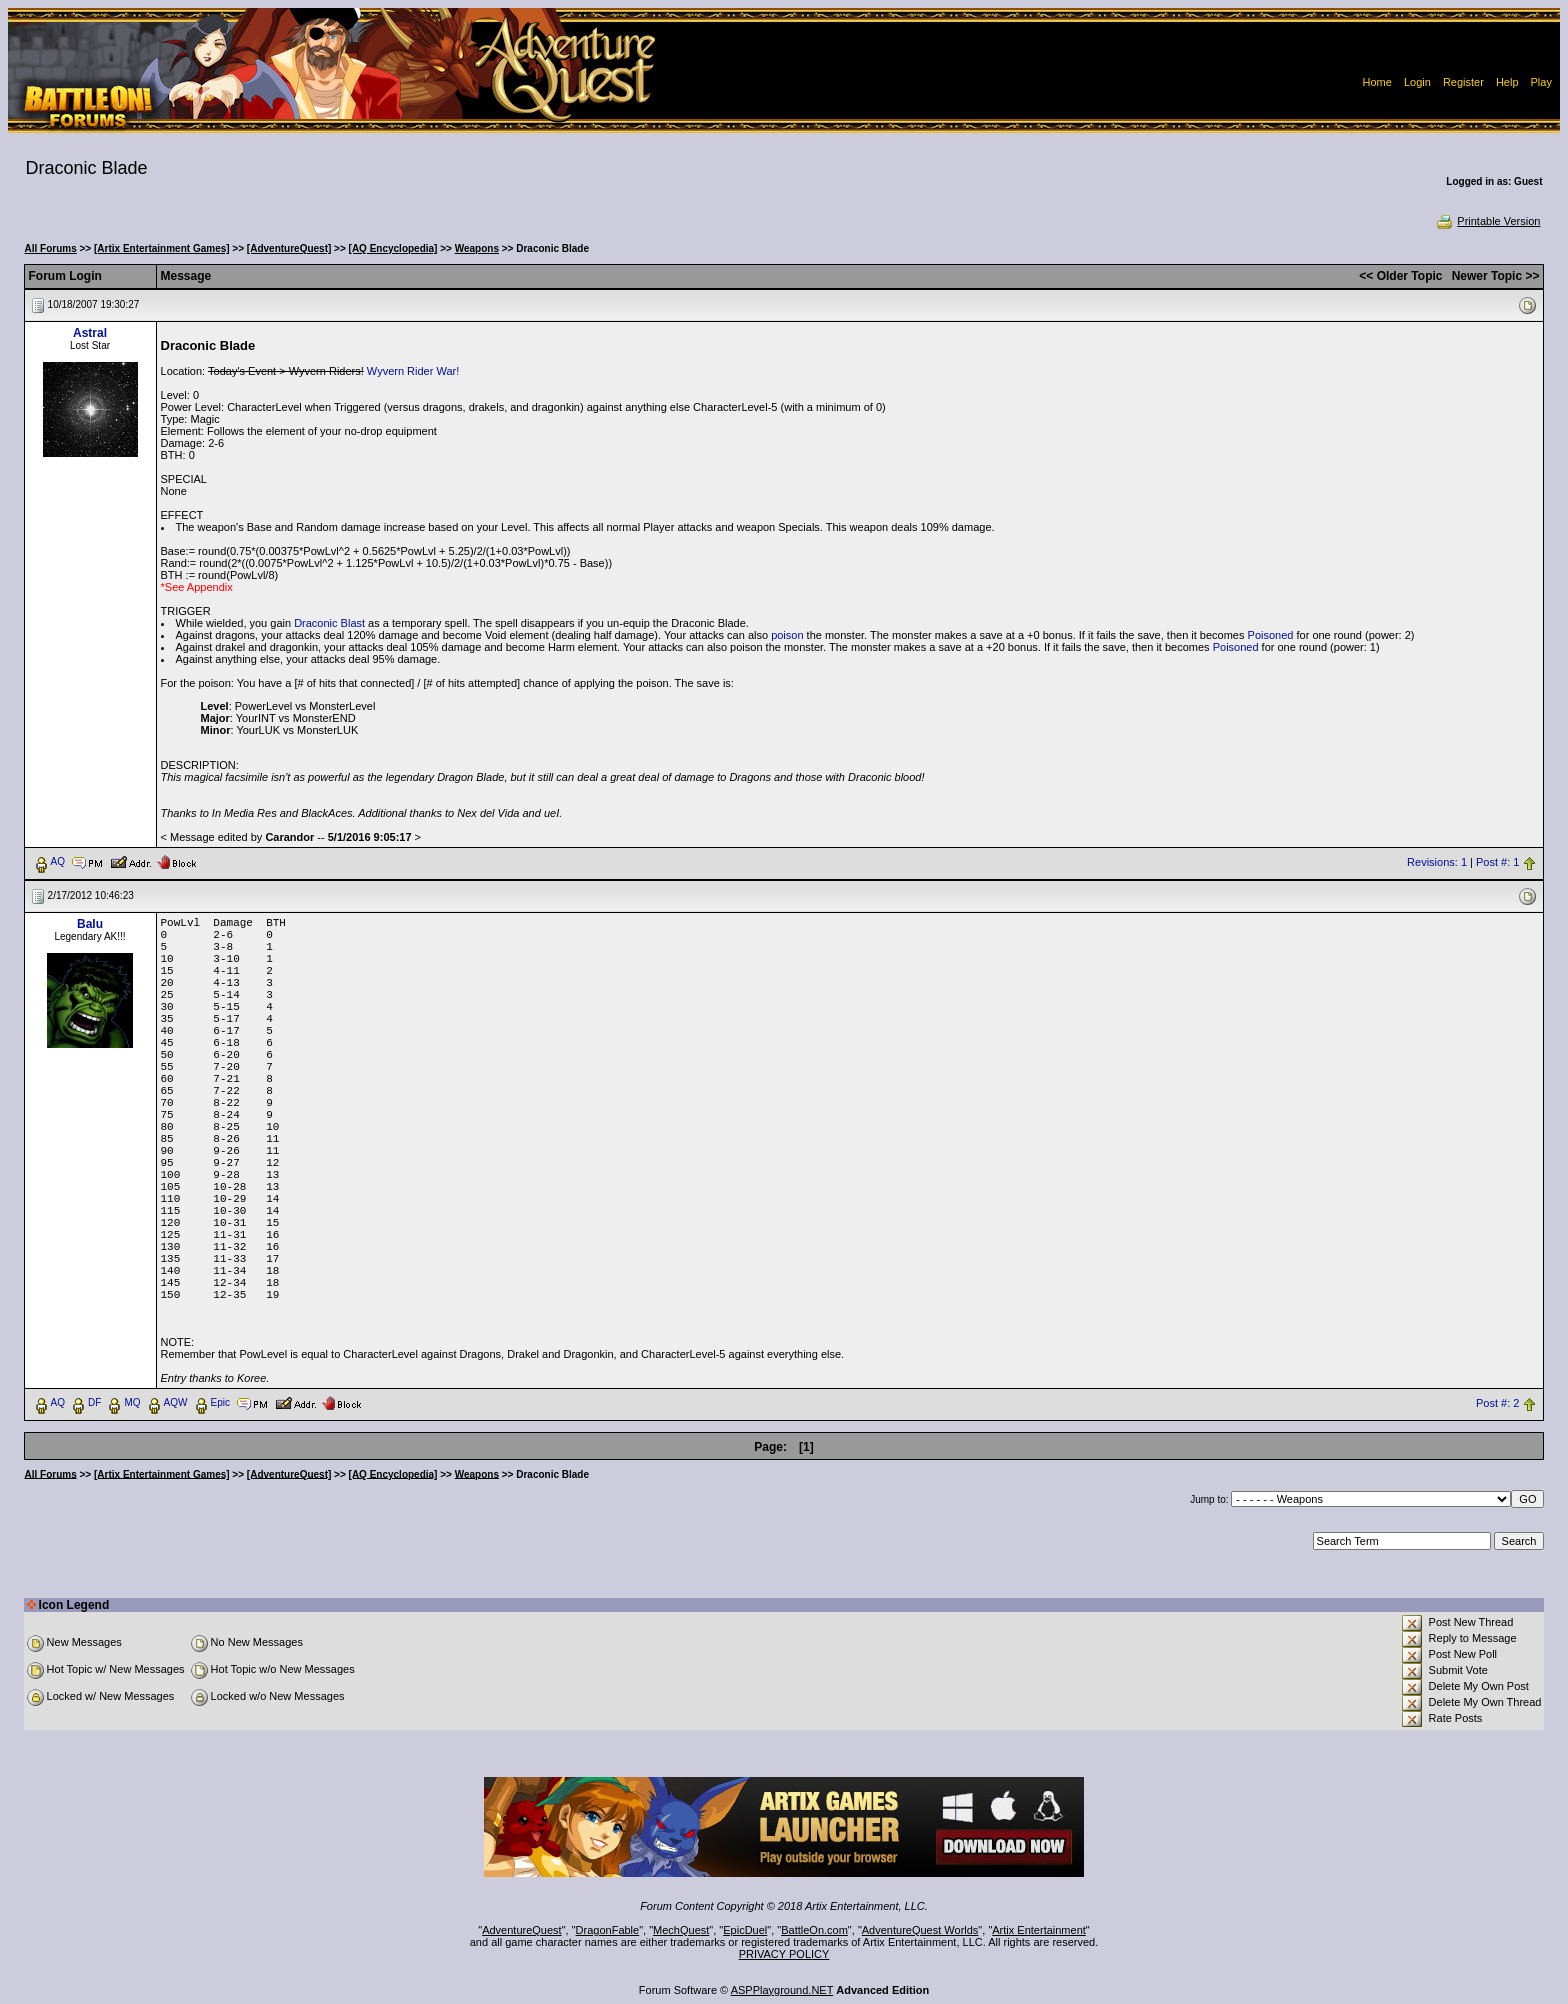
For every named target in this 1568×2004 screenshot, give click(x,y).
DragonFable (608, 1930)
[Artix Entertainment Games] (162, 248)
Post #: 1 (1497, 862)
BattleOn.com (814, 1930)
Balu (90, 924)
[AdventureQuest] (289, 248)
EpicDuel (745, 1930)
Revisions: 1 (1437, 862)
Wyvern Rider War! (413, 371)
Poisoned (1271, 635)
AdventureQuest (522, 1930)
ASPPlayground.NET (782, 1990)
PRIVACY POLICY (784, 1954)
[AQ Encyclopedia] (393, 248)
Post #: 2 (1497, 1403)
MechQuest (681, 1930)
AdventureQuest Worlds (920, 1930)
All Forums (51, 248)
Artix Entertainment (1039, 1930)
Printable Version (1487, 221)
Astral (90, 333)
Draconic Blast (329, 623)
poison (787, 635)
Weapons (477, 248)
